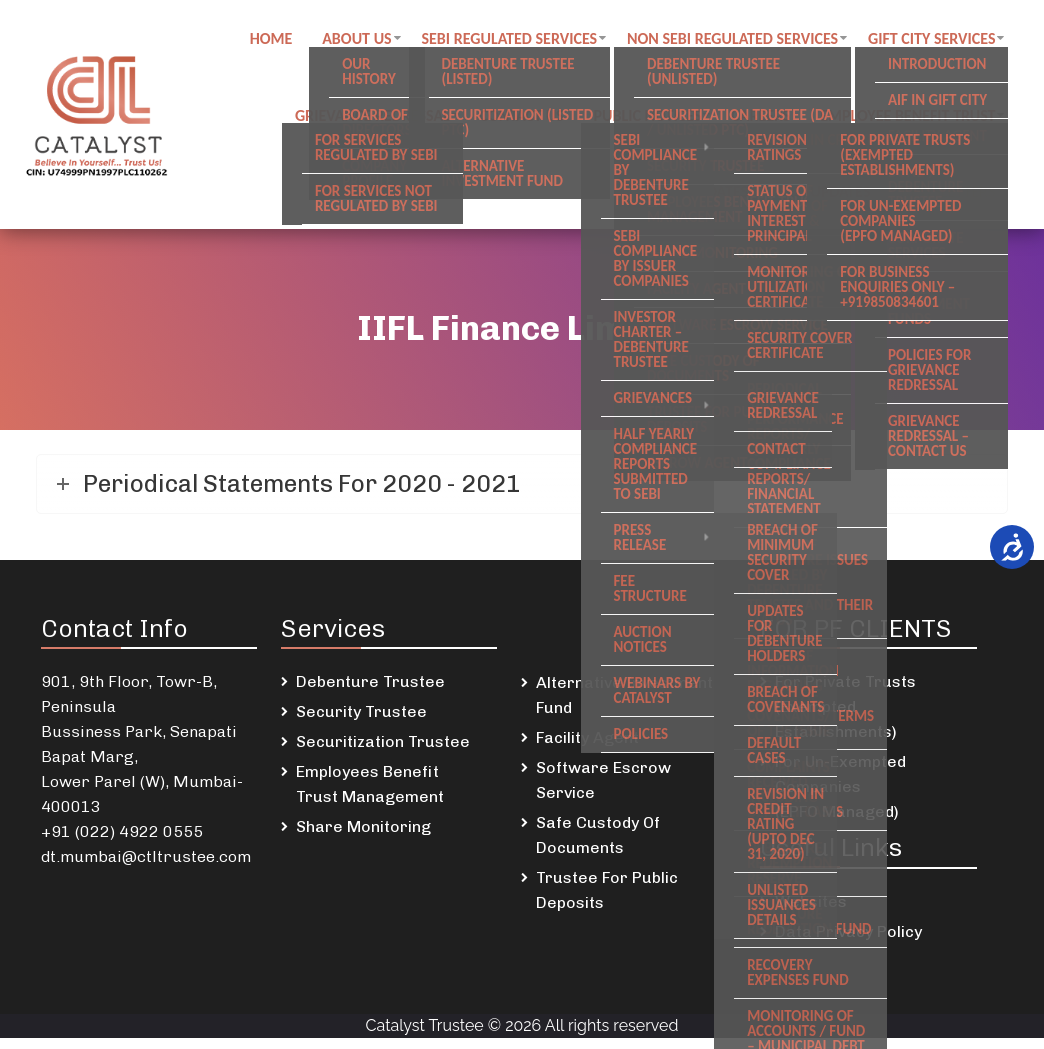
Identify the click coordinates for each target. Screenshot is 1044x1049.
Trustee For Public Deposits (607, 901)
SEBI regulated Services (518, 40)
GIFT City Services (941, 40)
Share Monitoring (363, 837)
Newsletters (956, 200)
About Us (364, 40)
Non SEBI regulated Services (740, 40)
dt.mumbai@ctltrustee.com (146, 867)
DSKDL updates (702, 200)
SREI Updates (832, 200)
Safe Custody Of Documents (598, 846)
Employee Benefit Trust (916, 120)
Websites (811, 912)
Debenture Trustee (370, 692)
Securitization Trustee (383, 752)
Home (278, 40)
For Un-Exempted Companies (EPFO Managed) (840, 797)
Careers (769, 120)
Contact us (530, 120)
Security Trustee (361, 722)
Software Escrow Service (603, 791)
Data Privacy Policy (848, 942)
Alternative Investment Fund (624, 706)
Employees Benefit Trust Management (370, 795)
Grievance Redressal (380, 120)
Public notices (656, 120)
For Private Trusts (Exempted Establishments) (845, 717)
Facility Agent (587, 748)
